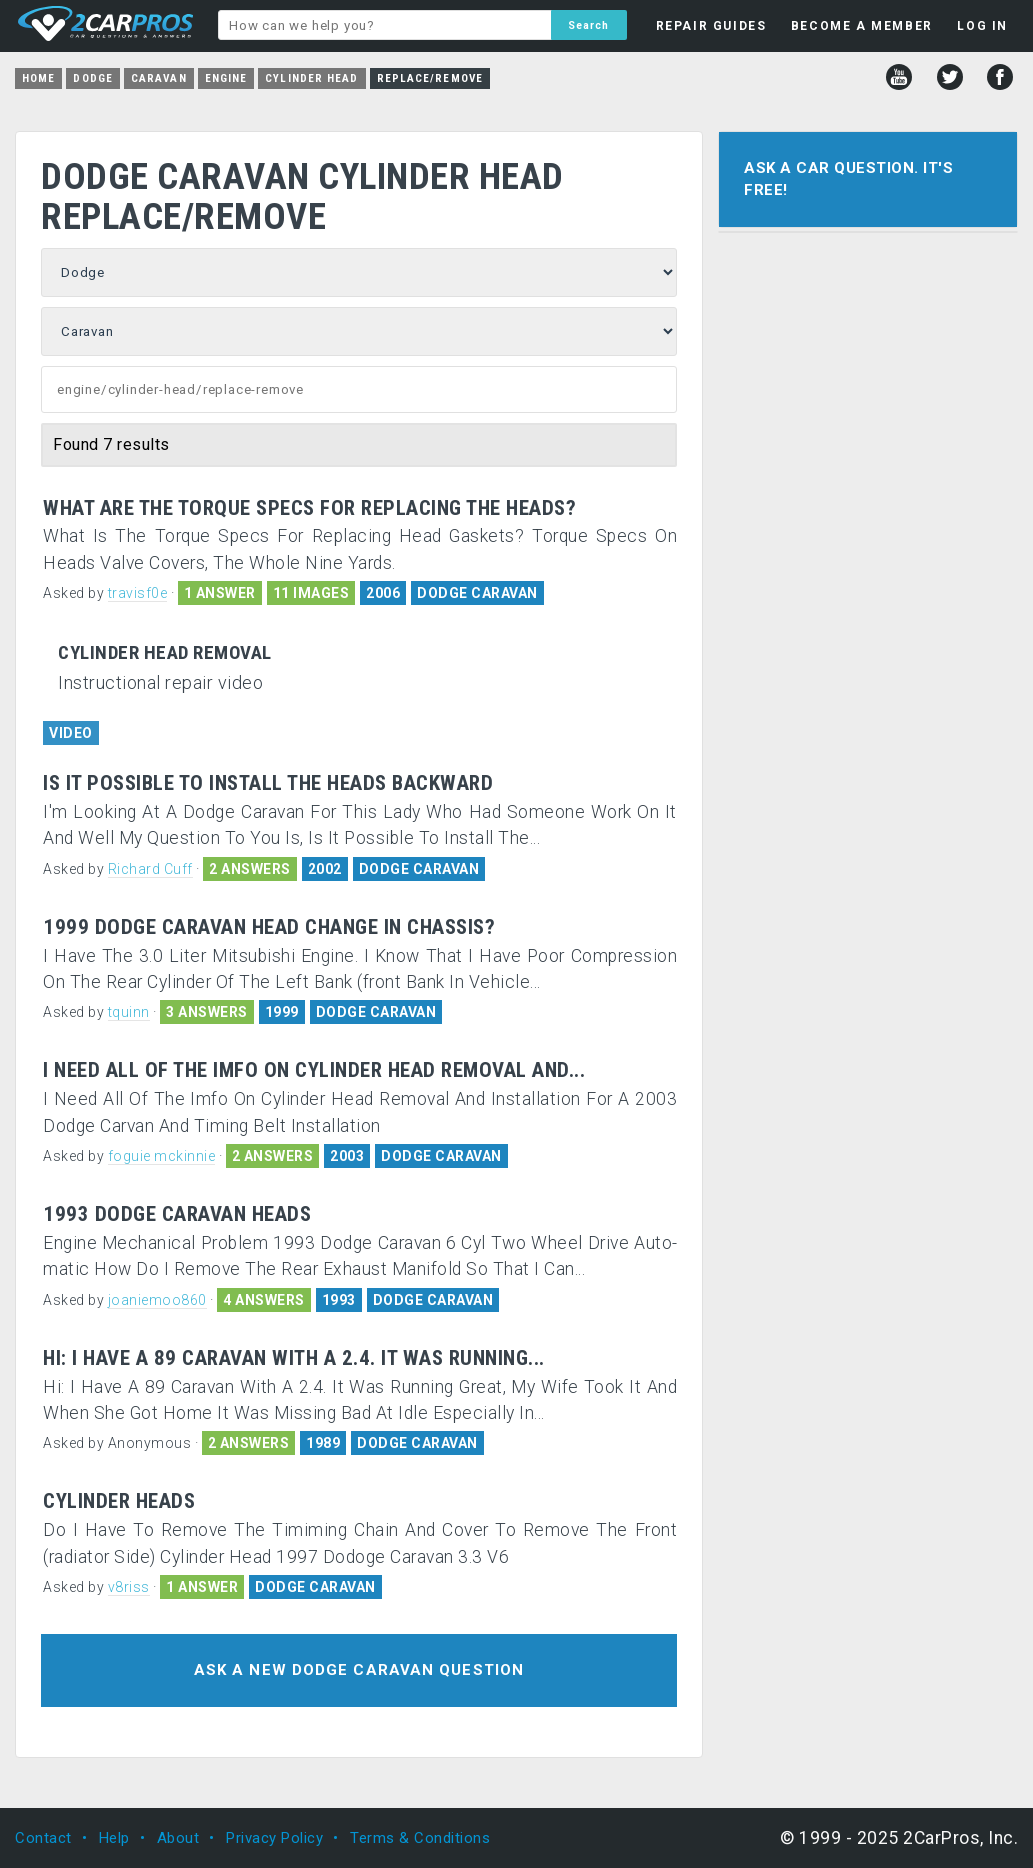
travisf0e (138, 593)
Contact (43, 1838)
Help (114, 1838)
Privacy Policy (274, 1838)
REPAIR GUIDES (711, 26)
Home (38, 78)
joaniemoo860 (157, 1300)
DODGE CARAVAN (477, 593)
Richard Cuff (150, 869)
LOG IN (982, 26)
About (178, 1838)
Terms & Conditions (420, 1838)
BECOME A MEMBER (862, 26)
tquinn (129, 1012)
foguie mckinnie (162, 1156)
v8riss (129, 1587)
